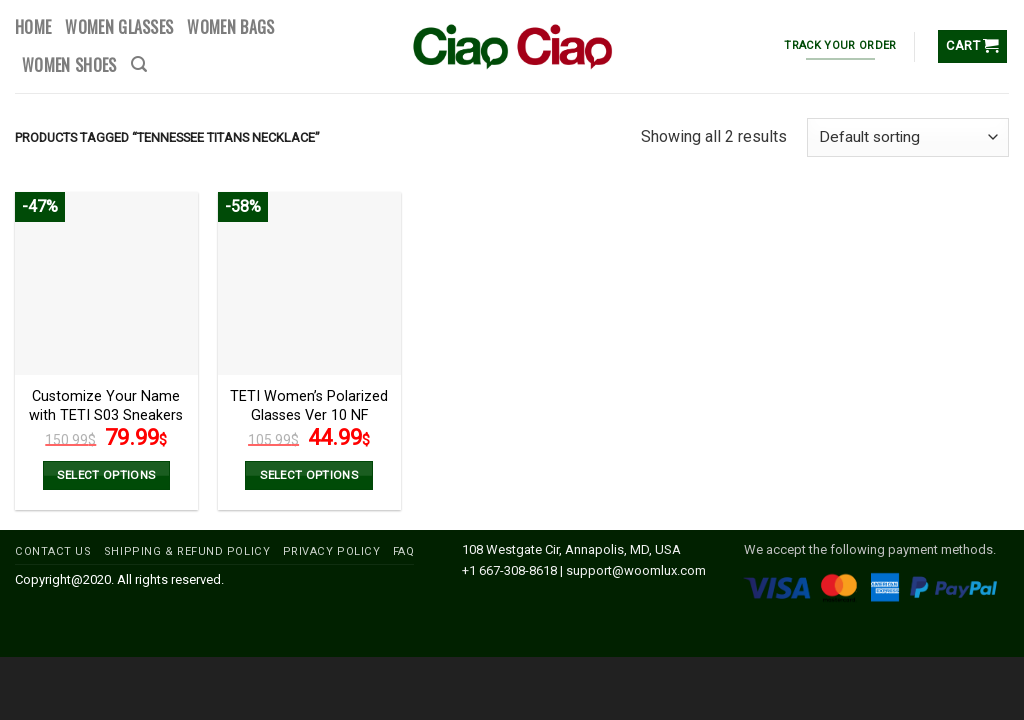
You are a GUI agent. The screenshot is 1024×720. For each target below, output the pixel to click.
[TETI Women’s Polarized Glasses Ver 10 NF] (309, 283)
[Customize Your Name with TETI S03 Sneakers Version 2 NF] (106, 283)
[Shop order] (908, 137)
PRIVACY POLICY (332, 551)
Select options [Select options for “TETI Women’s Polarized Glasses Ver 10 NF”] (309, 475)
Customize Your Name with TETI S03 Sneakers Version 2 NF (106, 415)
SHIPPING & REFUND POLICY (187, 551)
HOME (33, 27)
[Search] (139, 64)
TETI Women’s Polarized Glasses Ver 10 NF (309, 406)
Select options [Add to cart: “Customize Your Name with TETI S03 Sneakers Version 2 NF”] (106, 475)
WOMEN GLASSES (119, 27)
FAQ (404, 551)
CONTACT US (53, 551)
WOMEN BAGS (230, 27)
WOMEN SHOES (69, 65)
